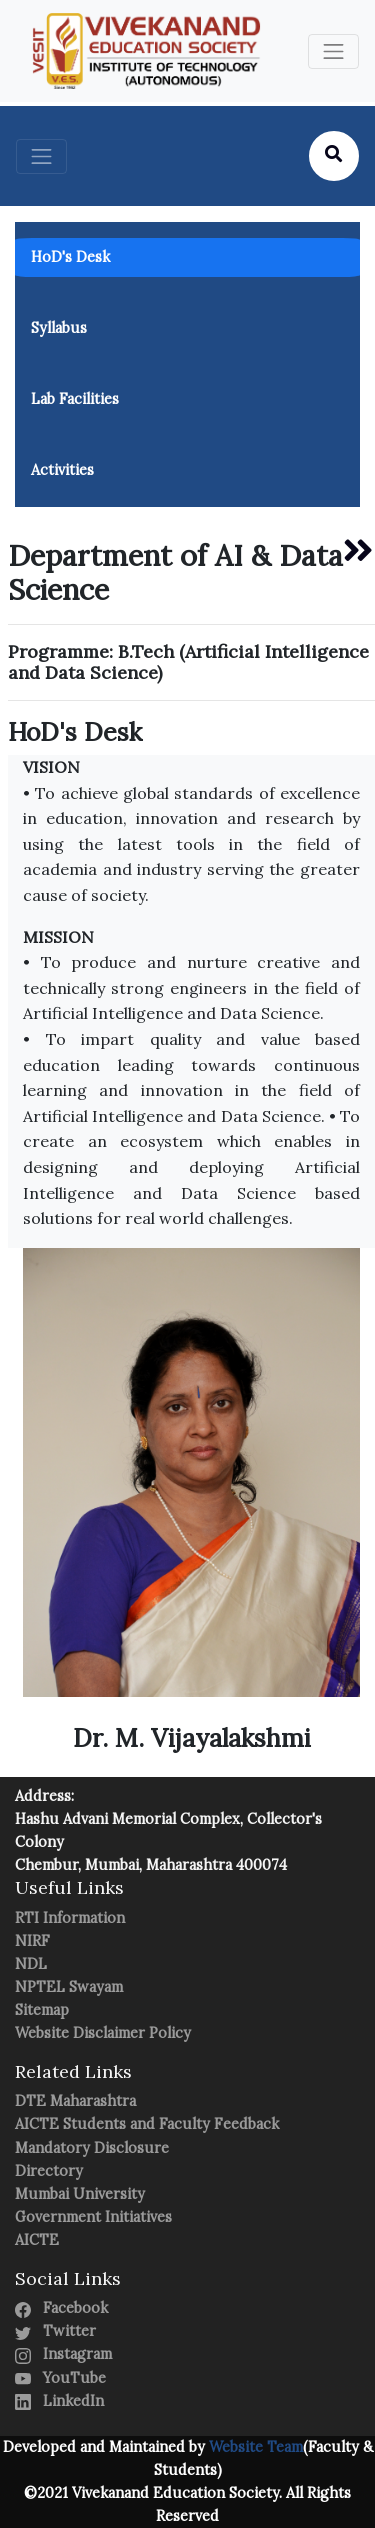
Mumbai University (80, 2194)
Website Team (254, 2447)
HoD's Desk (70, 257)
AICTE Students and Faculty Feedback (147, 2124)
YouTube (60, 2378)
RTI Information (70, 1918)
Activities (62, 470)
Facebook (61, 2308)
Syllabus (59, 328)
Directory (49, 2171)
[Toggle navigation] (333, 51)
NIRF (32, 1941)
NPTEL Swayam (69, 1987)
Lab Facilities (75, 399)
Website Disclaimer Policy (103, 2033)
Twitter (55, 2331)
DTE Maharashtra (75, 2101)
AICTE (37, 2240)
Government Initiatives (93, 2217)
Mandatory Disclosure (92, 2148)
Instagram (63, 2354)
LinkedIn (59, 2401)
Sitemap (42, 2010)
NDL (31, 1964)
